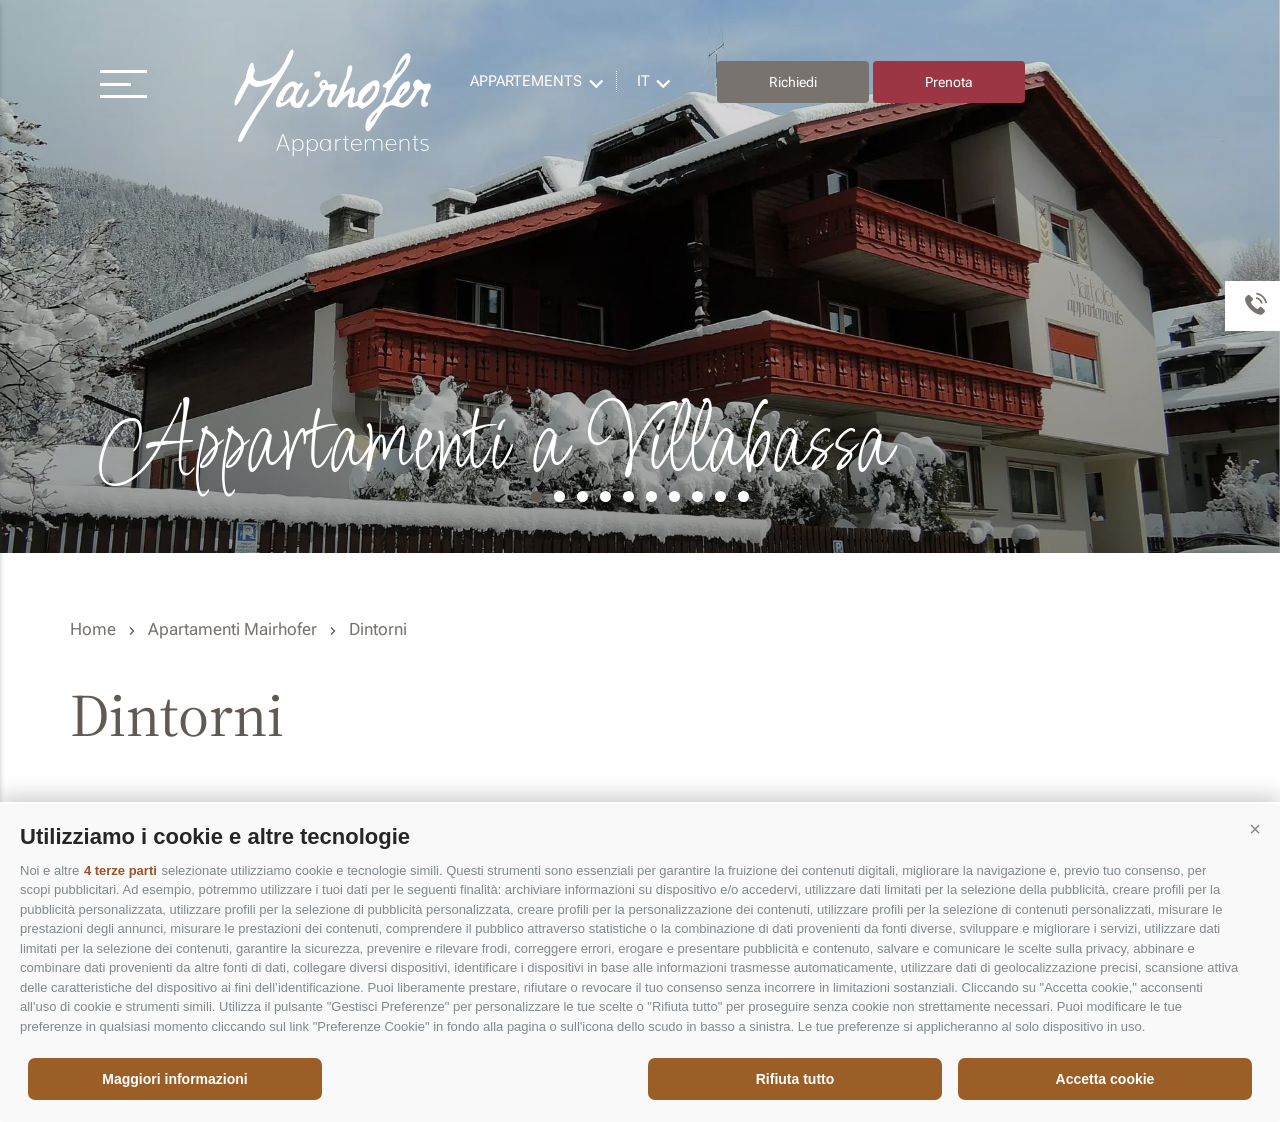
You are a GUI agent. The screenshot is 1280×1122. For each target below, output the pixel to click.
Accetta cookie (1105, 1079)
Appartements (526, 81)
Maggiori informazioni (174, 1079)
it (643, 81)
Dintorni (378, 629)
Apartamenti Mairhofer (232, 629)
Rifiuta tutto (795, 1079)
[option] (640, 276)
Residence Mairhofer (335, 103)
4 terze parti (120, 870)
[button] (1255, 829)
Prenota (949, 82)
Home (93, 629)
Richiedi (793, 82)
